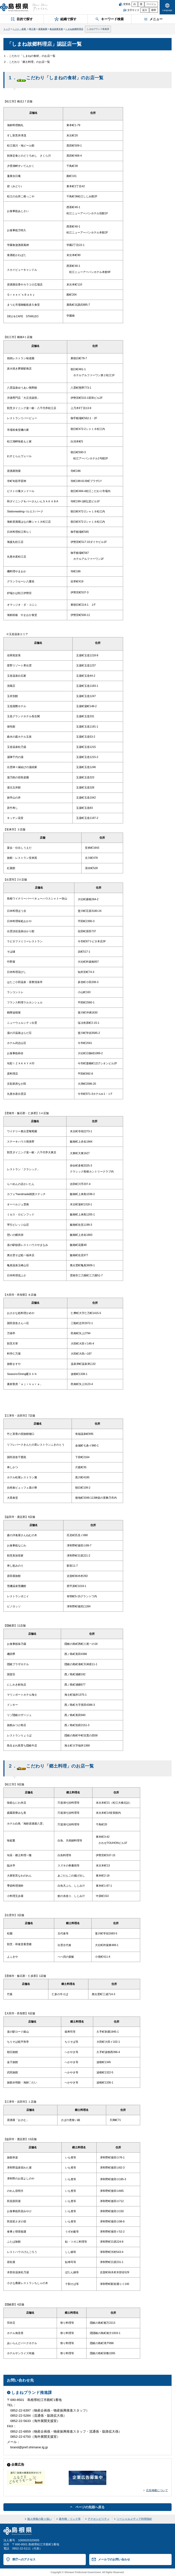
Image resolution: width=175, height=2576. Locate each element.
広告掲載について (157, 2490)
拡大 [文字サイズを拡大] (144, 10)
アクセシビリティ (99, 2518)
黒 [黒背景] (141, 4)
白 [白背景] (134, 4)
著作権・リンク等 (70, 2518)
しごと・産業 (20, 29)
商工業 (32, 29)
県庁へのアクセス (24, 2559)
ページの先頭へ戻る (90, 2507)
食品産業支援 (56, 29)
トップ (6, 29)
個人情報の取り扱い (39, 2518)
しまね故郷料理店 (74, 29)
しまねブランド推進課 (98, 29)
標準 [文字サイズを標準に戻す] (153, 10)
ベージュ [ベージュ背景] (151, 4)
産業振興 (42, 29)
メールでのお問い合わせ (114, 2559)
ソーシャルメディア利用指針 (134, 2518)
